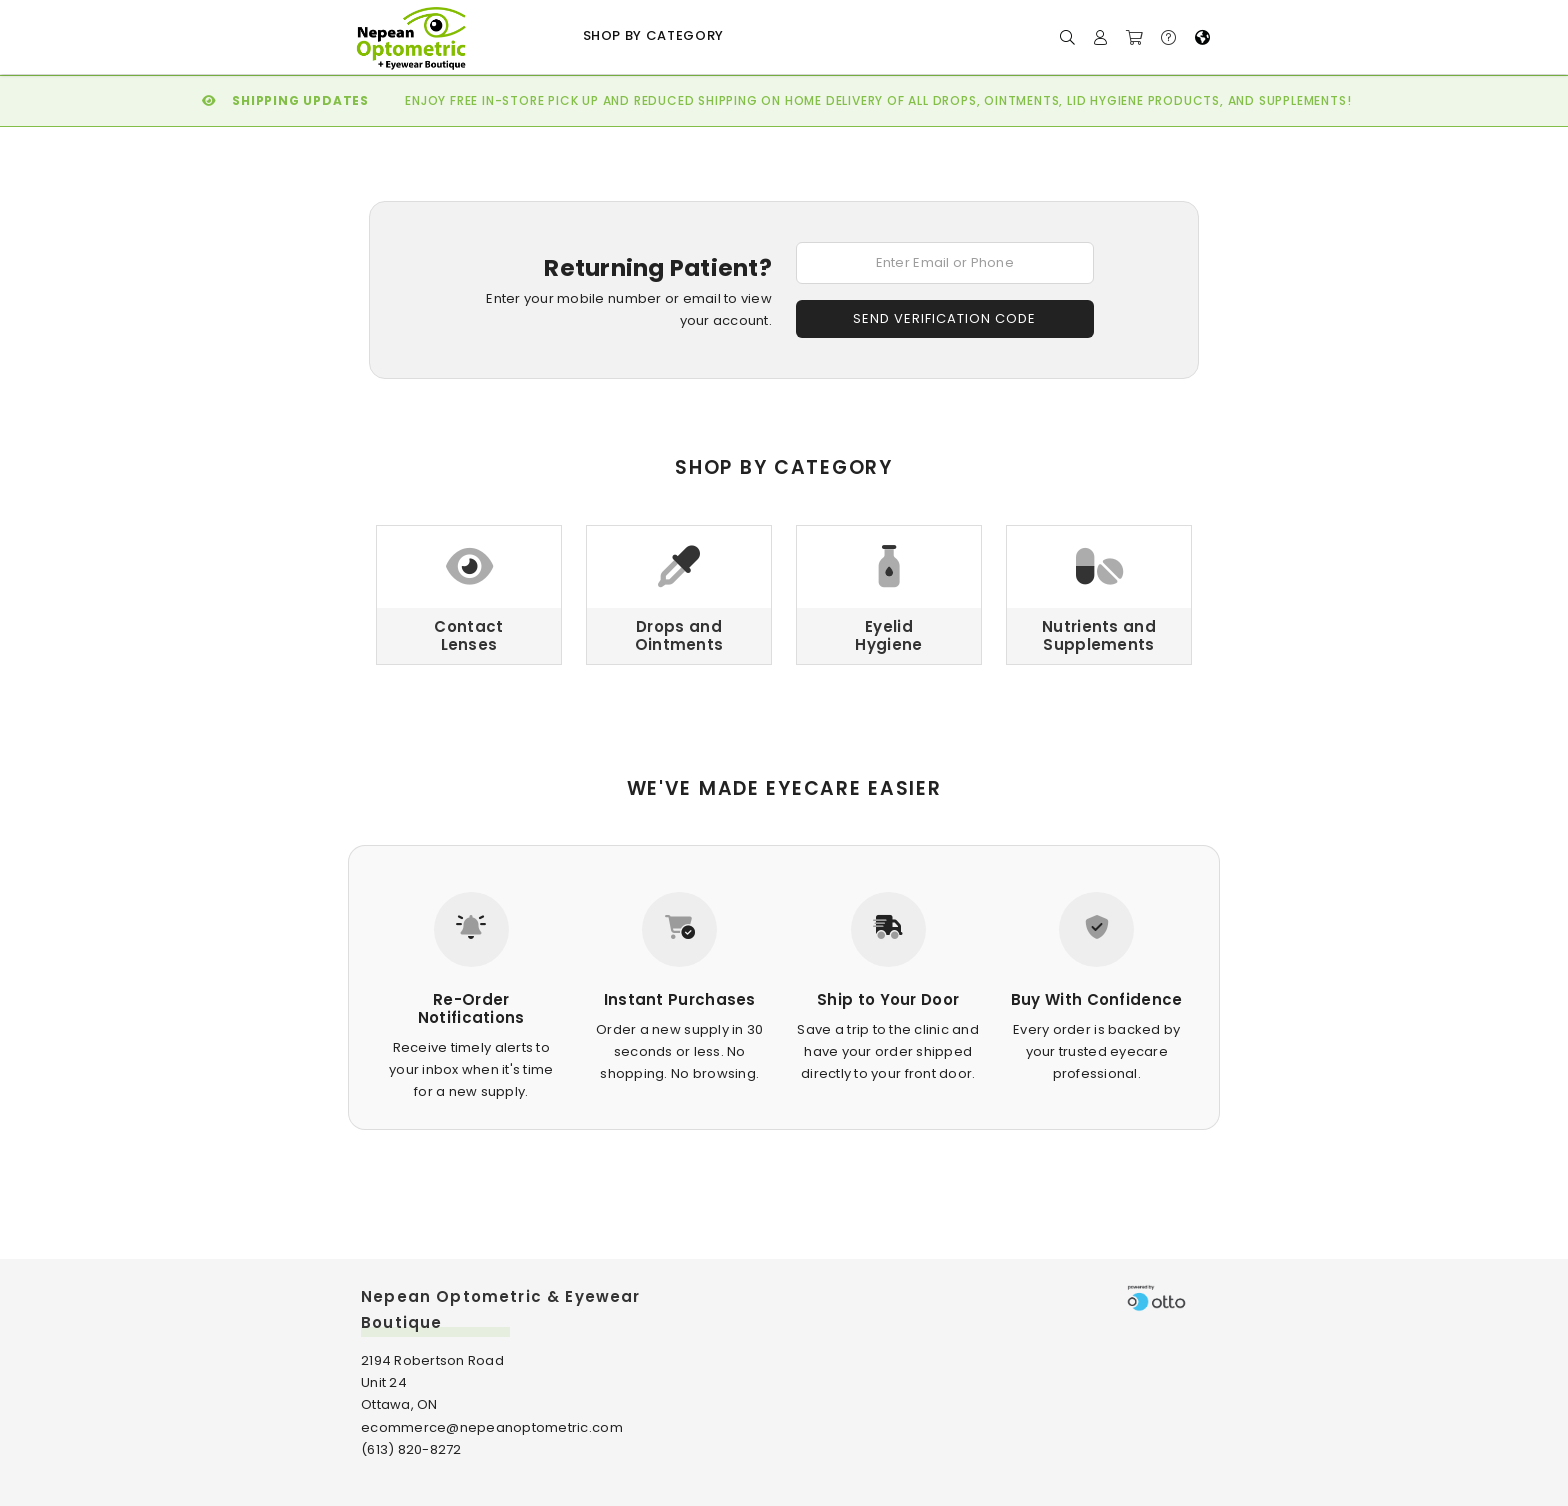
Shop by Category (653, 35)
